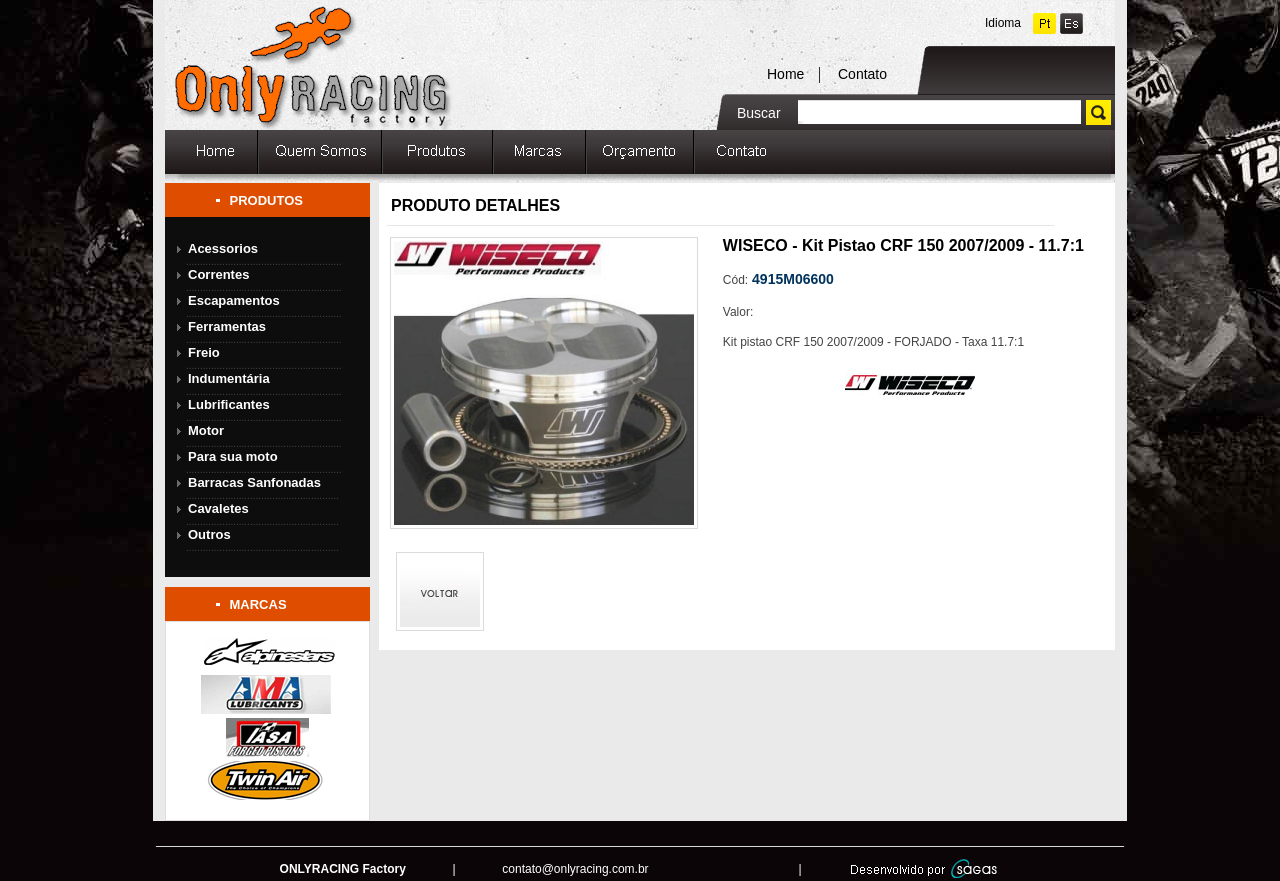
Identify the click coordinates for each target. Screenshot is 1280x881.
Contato (862, 74)
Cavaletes (218, 508)
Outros (209, 534)
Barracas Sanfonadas (254, 482)
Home (785, 74)
